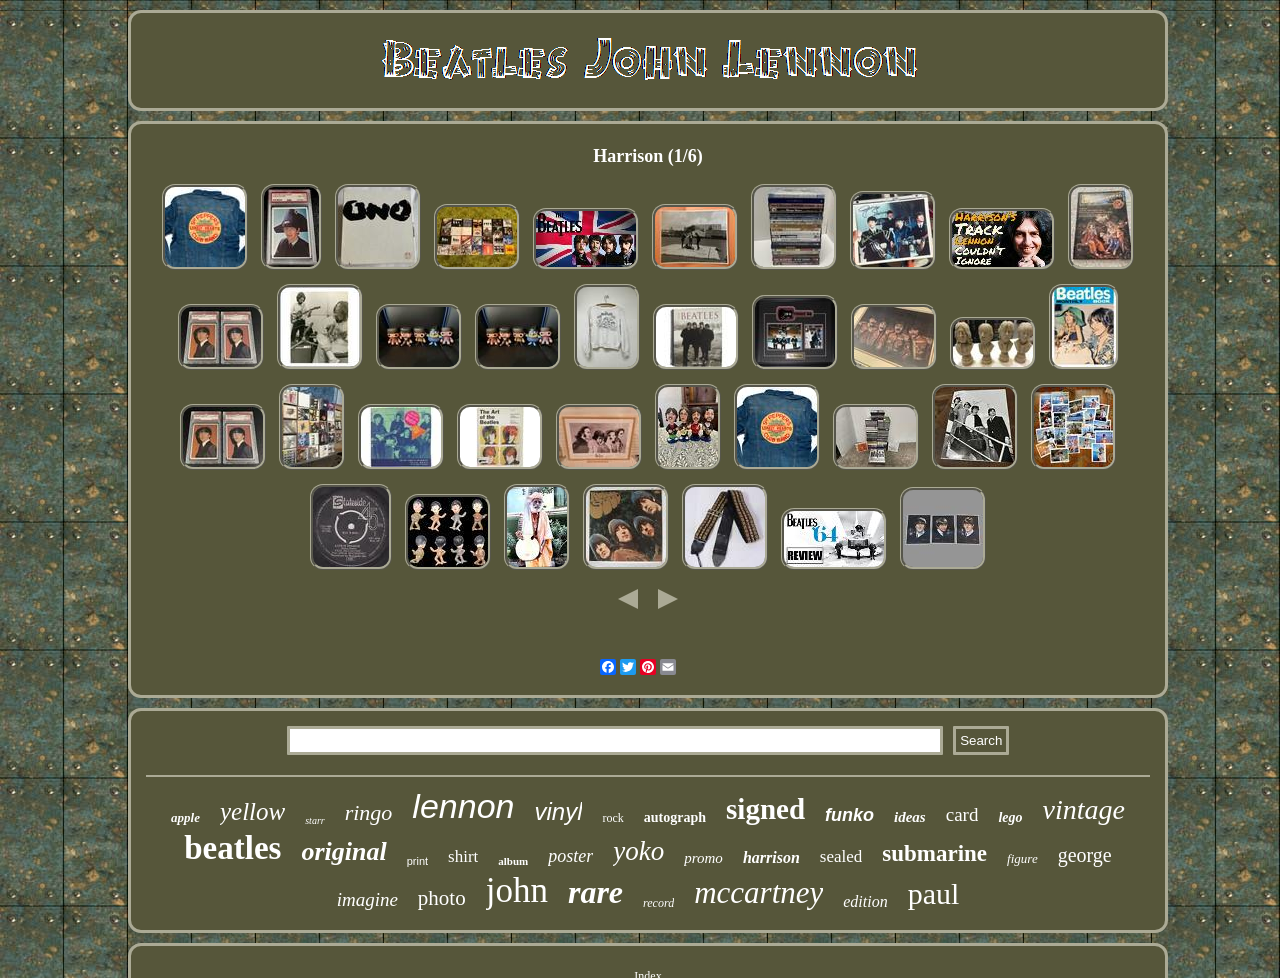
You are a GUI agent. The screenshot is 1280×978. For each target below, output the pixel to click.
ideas (910, 817)
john (517, 890)
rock (612, 818)
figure (1022, 858)
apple (185, 817)
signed (765, 809)
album (513, 861)
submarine (934, 853)
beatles (232, 848)
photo (442, 898)
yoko (638, 851)
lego (1010, 817)
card (962, 814)
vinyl (558, 811)
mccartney (758, 892)
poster (570, 856)
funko (849, 815)
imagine (367, 899)
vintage (1084, 809)
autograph (675, 817)
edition (865, 901)
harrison (771, 857)
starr (314, 820)
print (417, 861)
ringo (369, 812)
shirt (463, 856)
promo (703, 858)
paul (934, 893)
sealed (841, 856)
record (658, 903)
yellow (252, 811)
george (1085, 855)
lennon (463, 806)
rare (595, 892)
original (343, 851)
